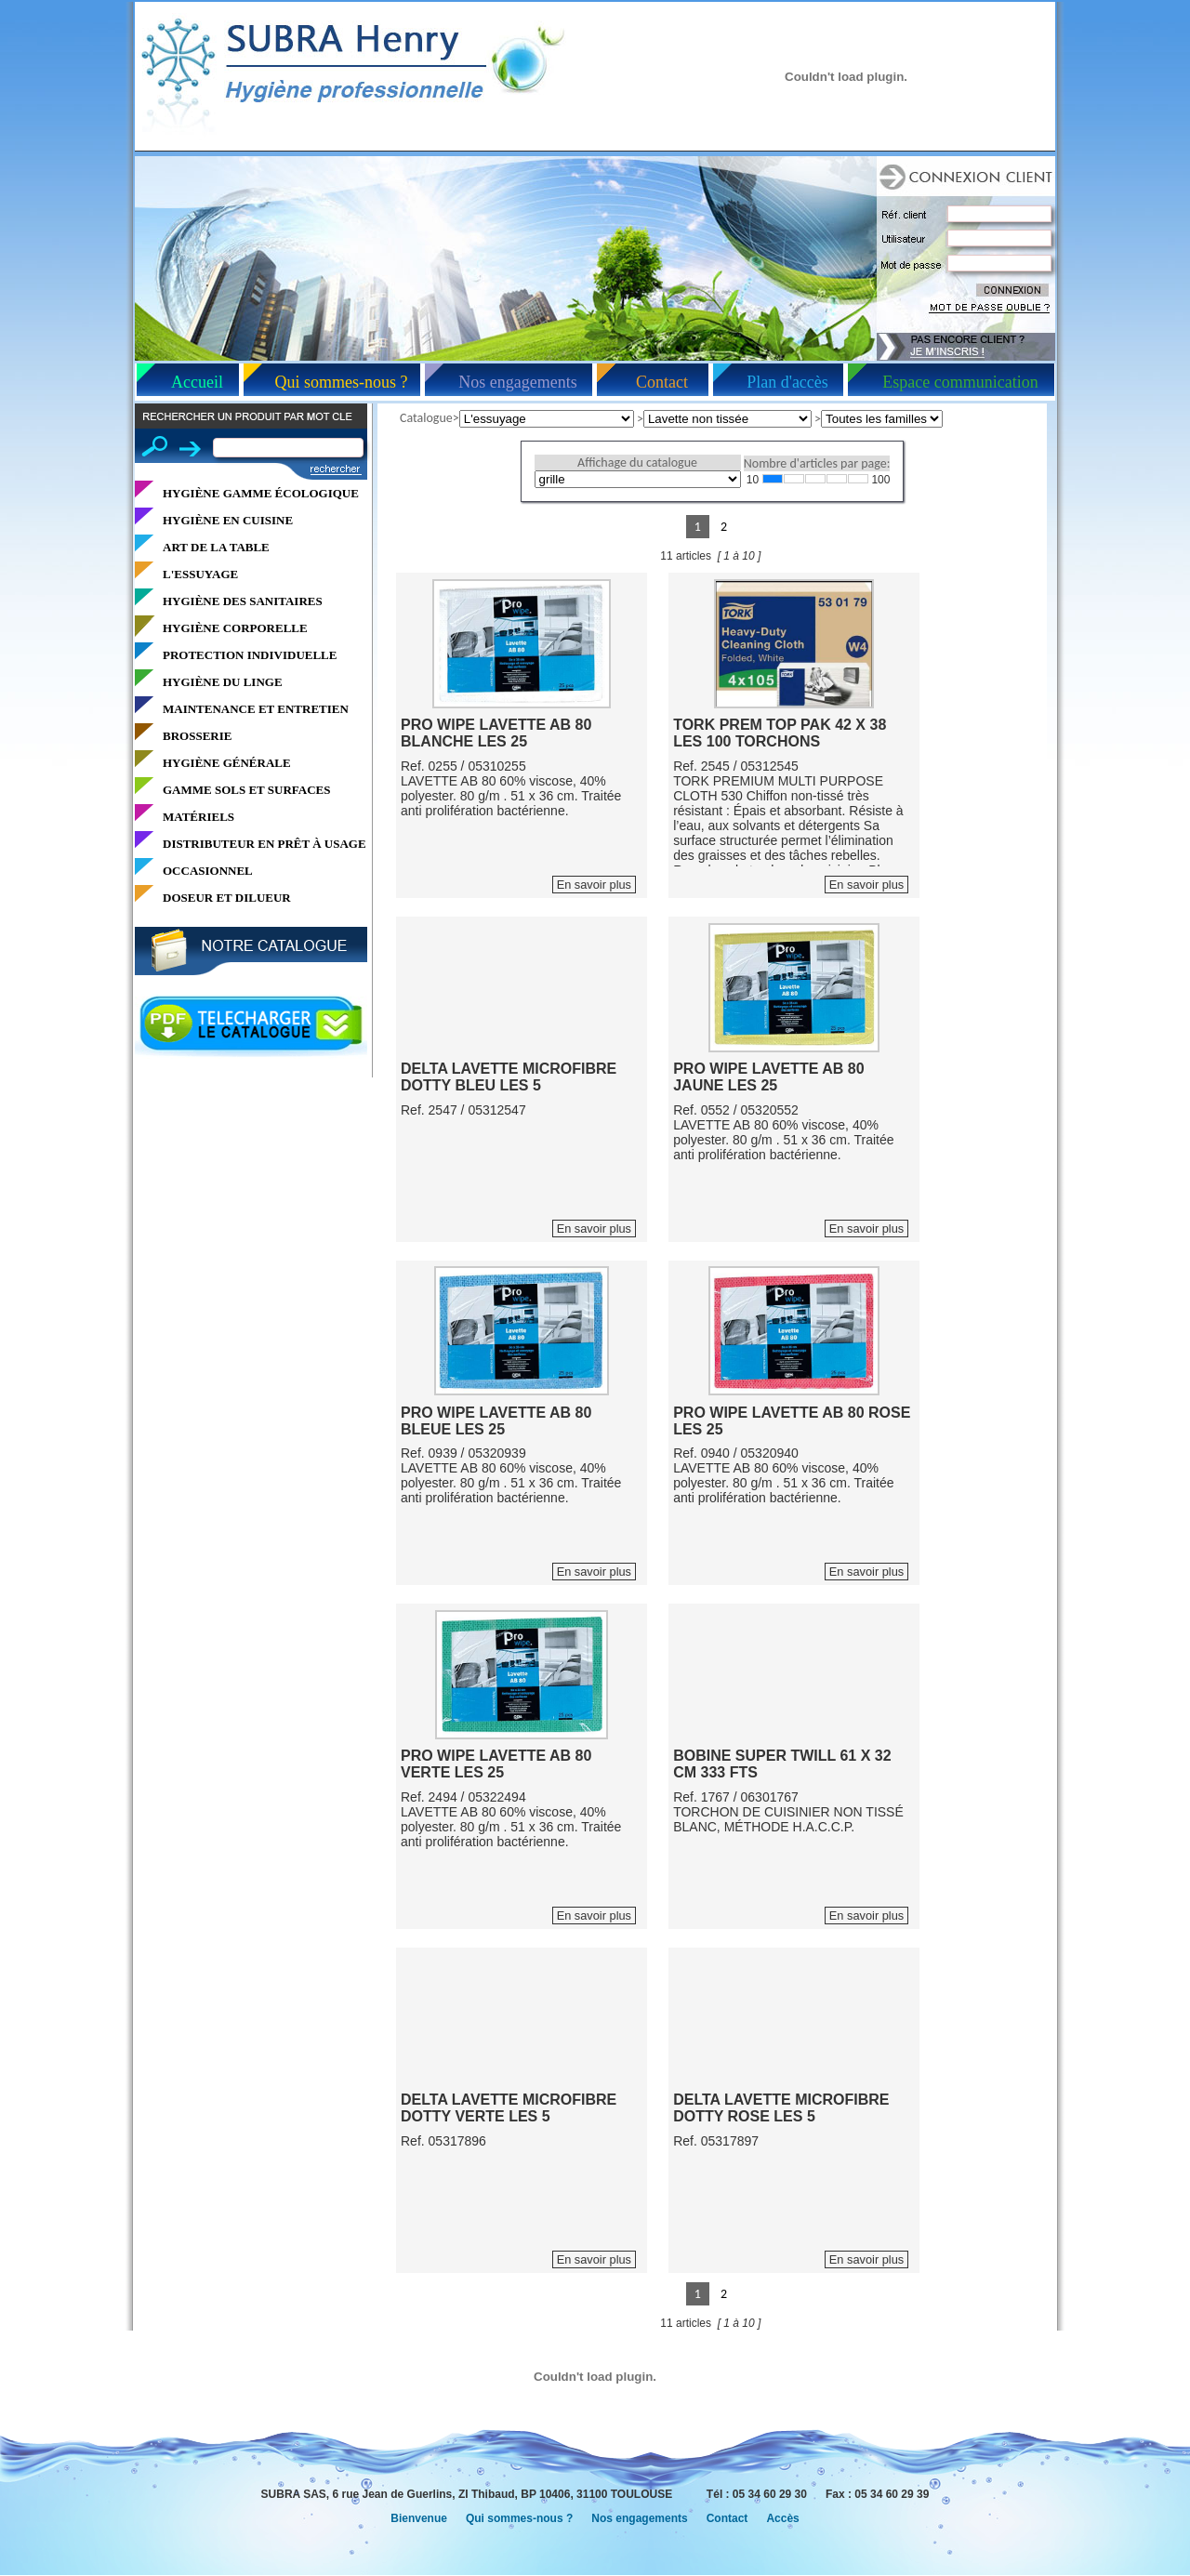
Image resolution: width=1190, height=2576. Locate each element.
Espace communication (960, 382)
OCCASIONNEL (208, 871)
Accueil (197, 382)
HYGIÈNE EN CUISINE (228, 520)
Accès (782, 2518)
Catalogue (426, 418)
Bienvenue (418, 2518)
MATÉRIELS (198, 817)
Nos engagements (517, 382)
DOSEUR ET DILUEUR (227, 898)
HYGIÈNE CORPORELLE (235, 628)
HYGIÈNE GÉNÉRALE (227, 763)
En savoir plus (594, 885)
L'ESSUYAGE (200, 574)
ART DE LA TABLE (216, 547)
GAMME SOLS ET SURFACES (246, 790)
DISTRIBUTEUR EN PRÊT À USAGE (264, 844)
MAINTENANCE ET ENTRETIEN (256, 709)
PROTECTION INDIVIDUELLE (250, 655)
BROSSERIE (197, 736)
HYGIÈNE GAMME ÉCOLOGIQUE (261, 493)
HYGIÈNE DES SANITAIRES (243, 601)
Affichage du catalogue (637, 462)
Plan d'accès (787, 382)
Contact (662, 382)
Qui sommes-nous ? (341, 382)
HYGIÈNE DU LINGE (223, 682)
